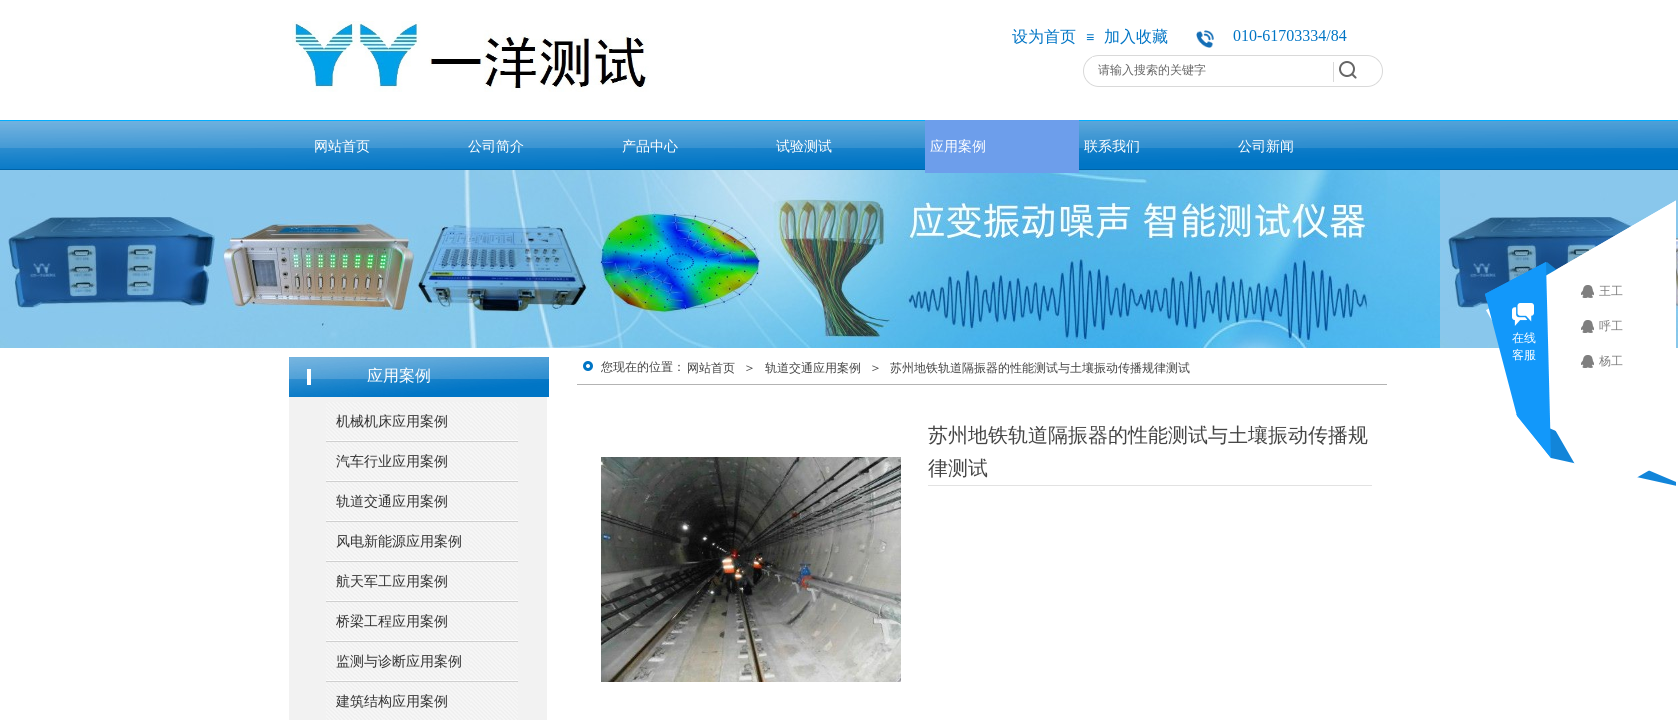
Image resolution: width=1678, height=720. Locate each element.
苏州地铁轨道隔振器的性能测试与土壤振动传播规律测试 (1040, 368)
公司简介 (496, 146)
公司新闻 (1266, 146)
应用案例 (958, 146)
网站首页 (342, 146)
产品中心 (650, 146)
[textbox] (1207, 70)
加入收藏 (1136, 36)
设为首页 (1044, 36)
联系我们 (1112, 146)
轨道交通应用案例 (813, 368)
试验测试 (804, 146)
